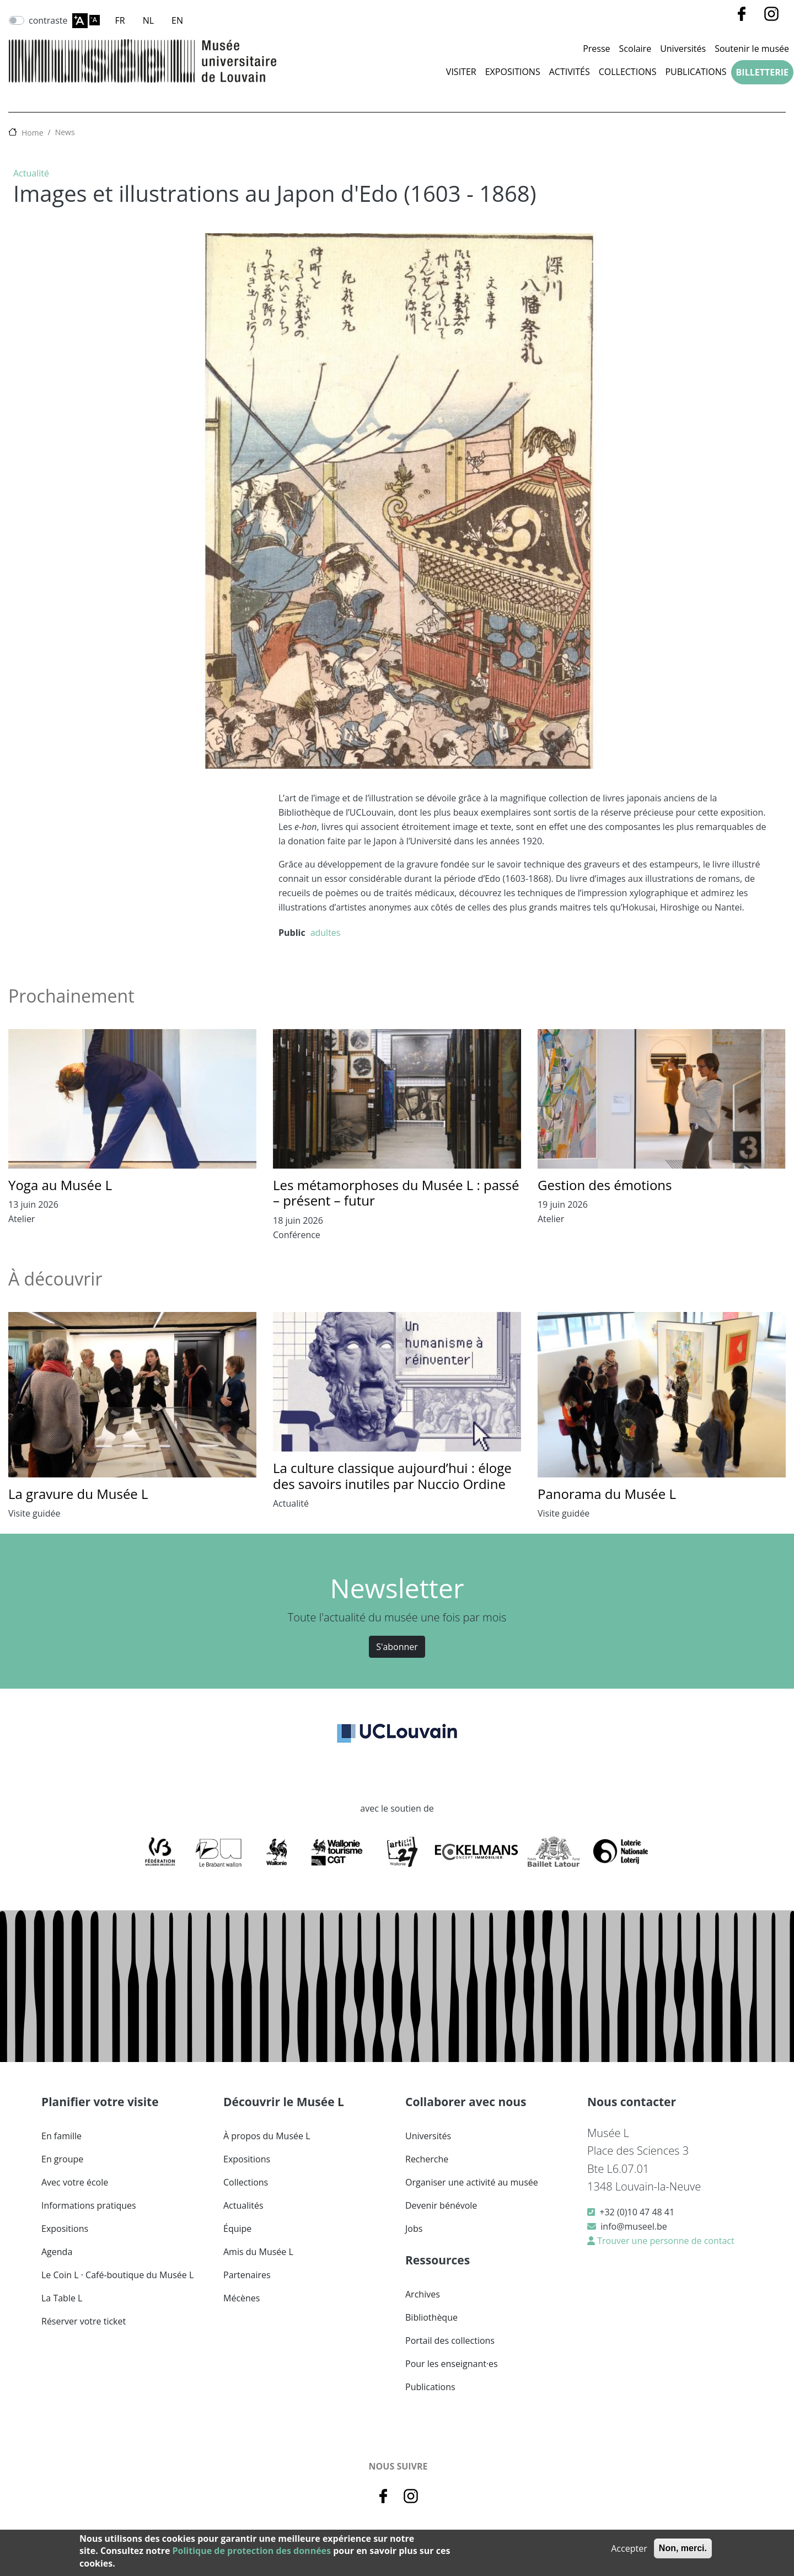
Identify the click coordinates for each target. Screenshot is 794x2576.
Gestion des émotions (605, 1185)
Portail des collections (450, 2340)
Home (33, 132)
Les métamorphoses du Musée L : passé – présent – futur (396, 1193)
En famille (61, 2136)
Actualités (243, 2205)
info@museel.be (633, 2226)
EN (177, 20)
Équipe (237, 2228)
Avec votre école (74, 2182)
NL (148, 20)
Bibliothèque (431, 2317)
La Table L (61, 2298)
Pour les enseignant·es (451, 2364)
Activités (569, 72)
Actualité (31, 173)
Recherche (426, 2159)
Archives (422, 2294)
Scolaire (635, 48)
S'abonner (397, 1647)
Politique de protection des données (252, 2551)
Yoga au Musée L (60, 1185)
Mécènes (241, 2298)
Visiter (461, 72)
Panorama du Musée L (607, 1494)
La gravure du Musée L (78, 1494)
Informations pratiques (88, 2205)
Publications (695, 72)
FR (120, 20)
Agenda (56, 2252)
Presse (596, 48)
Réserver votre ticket (83, 2321)
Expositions (512, 72)
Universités (683, 48)
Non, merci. (683, 2548)
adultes (325, 932)
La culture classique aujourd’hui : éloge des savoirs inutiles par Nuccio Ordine (392, 1476)
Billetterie (762, 72)
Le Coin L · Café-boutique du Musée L (117, 2275)
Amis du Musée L (258, 2252)
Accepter (629, 2548)
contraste (48, 20)
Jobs (413, 2228)
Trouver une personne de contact (664, 2241)
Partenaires (247, 2275)
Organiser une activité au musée (471, 2182)
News (65, 132)
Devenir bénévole (441, 2205)
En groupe (62, 2159)
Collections (628, 72)
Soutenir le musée (752, 48)
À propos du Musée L (266, 2136)
